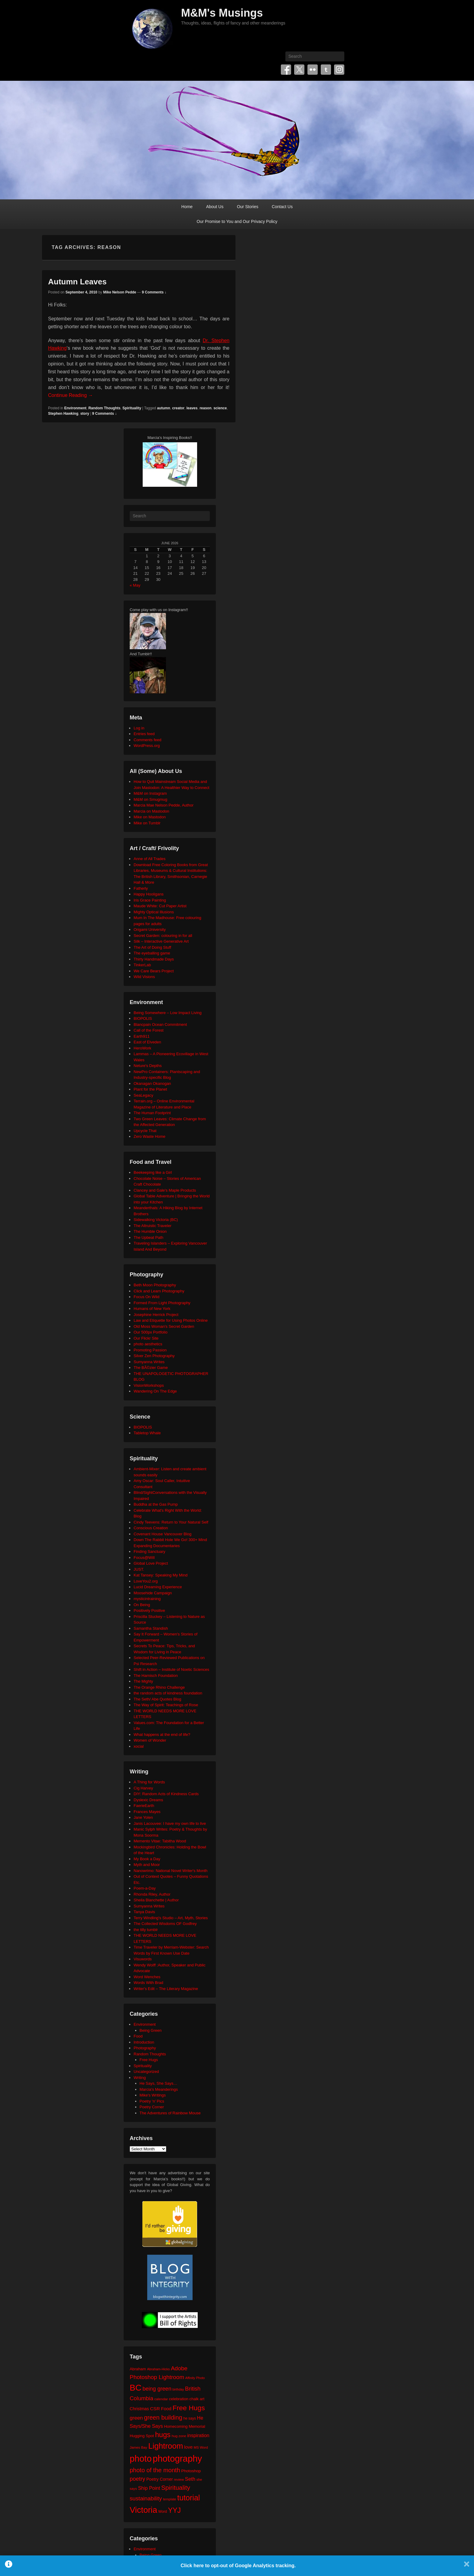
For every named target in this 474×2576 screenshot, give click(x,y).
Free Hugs (149, 2059)
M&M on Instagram (150, 793)
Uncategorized (146, 2071)
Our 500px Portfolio (150, 1332)
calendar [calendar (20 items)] (161, 2399)
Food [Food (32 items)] (166, 2408)
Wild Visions (144, 976)
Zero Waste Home (149, 1136)
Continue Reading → (70, 395)
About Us (215, 206)
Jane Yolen (143, 1817)
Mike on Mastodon (150, 817)
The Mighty (143, 1681)
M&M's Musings (222, 13)
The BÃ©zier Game (151, 1367)
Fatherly (141, 888)
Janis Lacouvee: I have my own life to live (170, 1823)
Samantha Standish (151, 1628)
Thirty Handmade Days (154, 959)
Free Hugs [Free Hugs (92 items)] (189, 2408)
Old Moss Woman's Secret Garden (164, 1326)
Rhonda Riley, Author (152, 1894)
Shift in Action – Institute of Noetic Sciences (171, 1669)
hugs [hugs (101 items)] (162, 2435)
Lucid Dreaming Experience (158, 1587)
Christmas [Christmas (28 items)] (139, 2408)
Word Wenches (147, 1977)
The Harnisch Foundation (156, 1675)
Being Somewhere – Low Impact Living (168, 1012)
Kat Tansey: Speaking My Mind (160, 1575)
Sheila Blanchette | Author (156, 1900)
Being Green (151, 2030)
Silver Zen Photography (154, 1355)
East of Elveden (147, 1042)
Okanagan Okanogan (152, 1083)
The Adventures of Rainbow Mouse (170, 2113)
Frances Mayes (147, 1811)
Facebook (286, 69)
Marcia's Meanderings (159, 2089)
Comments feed (147, 740)
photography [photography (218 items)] (177, 2458)
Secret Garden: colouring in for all (163, 935)
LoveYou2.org (146, 1581)
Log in (139, 728)
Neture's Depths (148, 1065)
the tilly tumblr (146, 1929)
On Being (142, 1604)
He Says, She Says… (158, 2083)
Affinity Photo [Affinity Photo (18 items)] (195, 2378)
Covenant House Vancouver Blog (162, 1534)
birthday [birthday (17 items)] (178, 2389)
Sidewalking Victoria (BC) (156, 1219)
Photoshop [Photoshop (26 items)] (191, 2471)
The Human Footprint (152, 1113)
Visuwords (143, 1959)
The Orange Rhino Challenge (159, 1687)
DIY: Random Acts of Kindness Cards (166, 1794)
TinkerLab (142, 965)
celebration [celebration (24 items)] (178, 2399)
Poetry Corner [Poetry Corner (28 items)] (159, 2479)
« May (135, 585)
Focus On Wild (146, 1297)
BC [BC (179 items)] (135, 2387)
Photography (145, 2048)
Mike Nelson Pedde (119, 292)
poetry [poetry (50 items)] (137, 2479)
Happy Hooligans (149, 894)
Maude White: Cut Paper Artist (160, 906)
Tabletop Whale (147, 1433)
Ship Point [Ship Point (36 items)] (149, 2488)
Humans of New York (152, 1308)
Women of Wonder (150, 1740)
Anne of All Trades (150, 858)
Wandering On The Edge (155, 1391)
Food (138, 2036)
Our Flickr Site (146, 1338)
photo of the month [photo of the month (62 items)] (155, 2470)
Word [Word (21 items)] (162, 2511)
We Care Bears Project (154, 971)
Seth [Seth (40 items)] (190, 2479)
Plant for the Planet (150, 1089)
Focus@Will (144, 1557)
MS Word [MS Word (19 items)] (201, 2447)
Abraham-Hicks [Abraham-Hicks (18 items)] (158, 2369)
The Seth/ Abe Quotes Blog (157, 1699)
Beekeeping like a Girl (153, 1172)
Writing (140, 2077)
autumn (163, 408)
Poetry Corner (152, 2107)
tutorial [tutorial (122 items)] (188, 2497)
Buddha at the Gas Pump (156, 1504)
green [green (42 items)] (136, 2418)
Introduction (144, 2042)
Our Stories (247, 206)
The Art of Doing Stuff (152, 947)
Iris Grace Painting (150, 900)
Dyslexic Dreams (148, 1800)
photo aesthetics (148, 1344)
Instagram (339, 69)
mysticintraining (147, 1598)
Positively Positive (149, 1610)
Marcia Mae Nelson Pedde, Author (163, 805)
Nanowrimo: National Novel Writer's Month (170, 1870)
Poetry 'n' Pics (152, 2101)
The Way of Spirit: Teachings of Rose (166, 1705)
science (220, 408)
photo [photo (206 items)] (141, 2458)
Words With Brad (148, 1982)
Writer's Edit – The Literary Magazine (166, 1988)
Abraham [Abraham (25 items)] (138, 2369)
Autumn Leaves (77, 281)
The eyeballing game (152, 953)
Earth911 (142, 1036)
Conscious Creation (151, 1528)
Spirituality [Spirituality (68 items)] (175, 2487)
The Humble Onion (150, 1231)
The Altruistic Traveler (152, 1225)
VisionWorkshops (149, 1385)
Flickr (312, 69)
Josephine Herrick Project (156, 1314)
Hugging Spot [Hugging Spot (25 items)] (142, 2436)
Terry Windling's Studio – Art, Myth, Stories (171, 1918)
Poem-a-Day (145, 1888)
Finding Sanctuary (149, 1551)
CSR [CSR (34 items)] (155, 2408)
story (84, 413)
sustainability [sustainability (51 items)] (146, 2498)
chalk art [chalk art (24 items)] (197, 2399)
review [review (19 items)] (179, 2479)
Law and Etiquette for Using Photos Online (171, 1320)
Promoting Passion (150, 1350)
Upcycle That (145, 1130)
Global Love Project (151, 1563)
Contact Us (282, 206)
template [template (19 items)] (169, 2499)
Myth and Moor (147, 1864)
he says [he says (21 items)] (189, 2418)
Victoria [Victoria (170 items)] (143, 2510)
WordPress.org (147, 745)
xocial (139, 1746)
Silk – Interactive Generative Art (161, 941)
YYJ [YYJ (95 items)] (174, 2510)
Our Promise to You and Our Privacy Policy (237, 221)
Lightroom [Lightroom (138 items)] (165, 2446)
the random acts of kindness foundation (168, 1693)
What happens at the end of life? (162, 1734)
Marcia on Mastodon (151, 811)
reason (205, 408)
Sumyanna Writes (149, 1362)
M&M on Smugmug (150, 799)
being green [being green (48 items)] (156, 2389)
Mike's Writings (153, 2095)
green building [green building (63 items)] (163, 2417)
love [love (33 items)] (188, 2447)
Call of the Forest (149, 1030)
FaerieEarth (144, 1805)
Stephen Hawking (63, 413)
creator (178, 408)
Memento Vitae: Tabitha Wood (160, 1841)
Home (187, 206)
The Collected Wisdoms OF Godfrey (165, 1923)
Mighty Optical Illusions (154, 912)
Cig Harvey (143, 1788)
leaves (192, 408)
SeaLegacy (143, 1095)
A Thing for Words (149, 1782)
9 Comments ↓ (154, 292)
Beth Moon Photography (155, 1285)
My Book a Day (147, 1859)
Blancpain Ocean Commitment (160, 1024)
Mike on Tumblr (147, 823)
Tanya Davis (144, 1912)
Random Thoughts (104, 408)
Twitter (299, 69)
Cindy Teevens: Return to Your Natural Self (171, 1522)
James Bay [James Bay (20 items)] (138, 2447)
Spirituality (131, 408)
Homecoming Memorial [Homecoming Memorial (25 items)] (184, 2426)
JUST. (139, 1569)
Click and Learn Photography (159, 1291)
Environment (75, 408)
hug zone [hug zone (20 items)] (179, 2436)
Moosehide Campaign (153, 1593)
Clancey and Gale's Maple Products (165, 1190)
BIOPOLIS (143, 1018)
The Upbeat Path (148, 1237)
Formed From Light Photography (162, 1303)
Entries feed (144, 734)
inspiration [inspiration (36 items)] (198, 2435)
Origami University (150, 929)
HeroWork (142, 1048)
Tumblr (326, 69)
